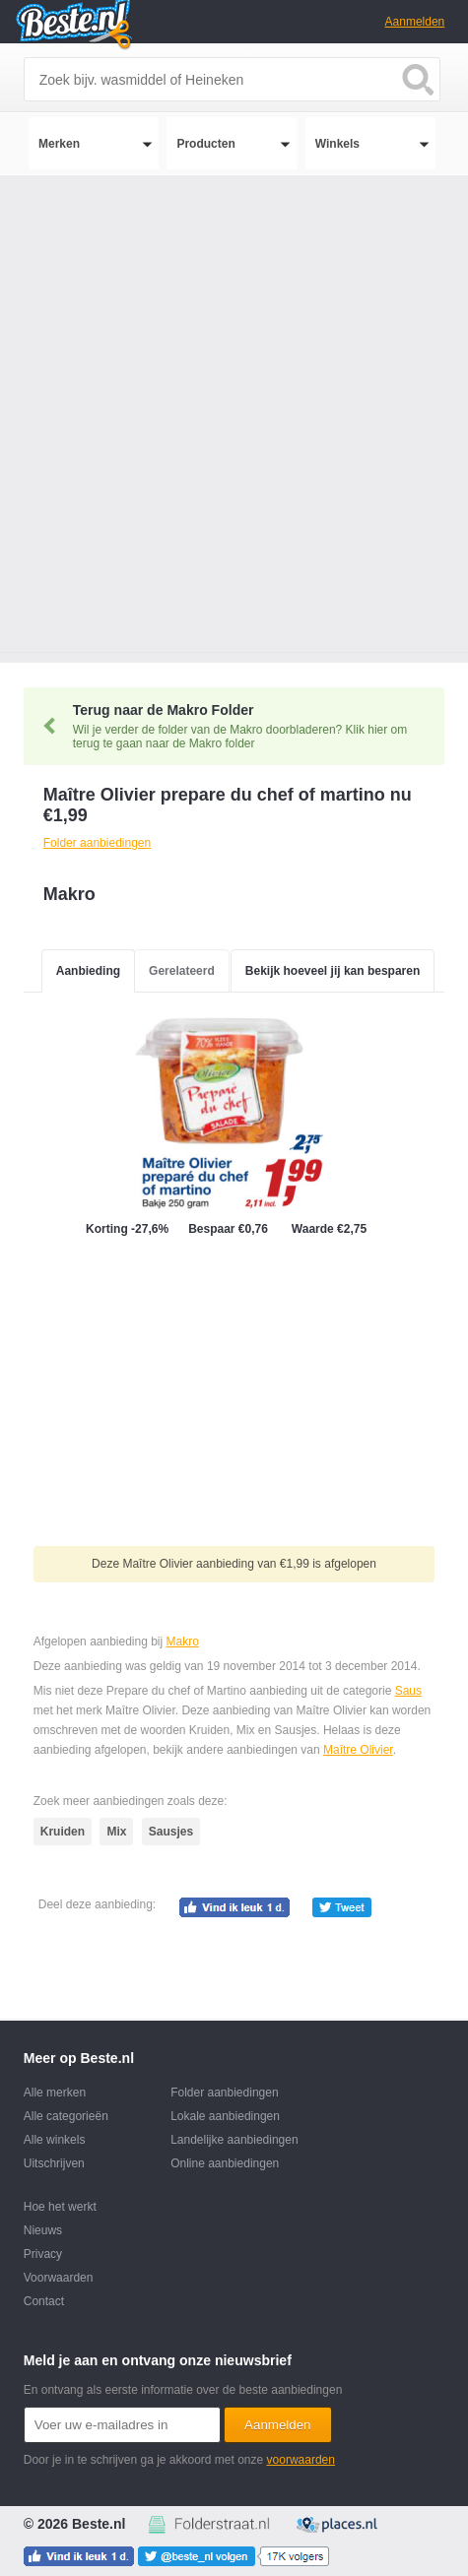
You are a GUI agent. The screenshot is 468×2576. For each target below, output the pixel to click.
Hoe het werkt (60, 2207)
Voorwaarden (59, 2278)
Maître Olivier (358, 1750)
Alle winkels (55, 2140)
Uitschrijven (54, 2163)
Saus (408, 1691)
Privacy (43, 2254)
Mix (116, 1831)
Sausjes (171, 1831)
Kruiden (62, 1831)
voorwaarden (301, 2460)
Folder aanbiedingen (224, 2092)
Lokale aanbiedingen (225, 2116)
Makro (183, 1641)
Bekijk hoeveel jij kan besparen (332, 971)
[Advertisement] (234, 419)
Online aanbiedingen (224, 2163)
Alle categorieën (66, 2116)
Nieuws (43, 2230)
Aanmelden (415, 22)
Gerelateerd (182, 971)
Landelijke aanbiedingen (234, 2140)
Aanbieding (88, 971)
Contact (44, 2301)
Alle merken (55, 2092)
